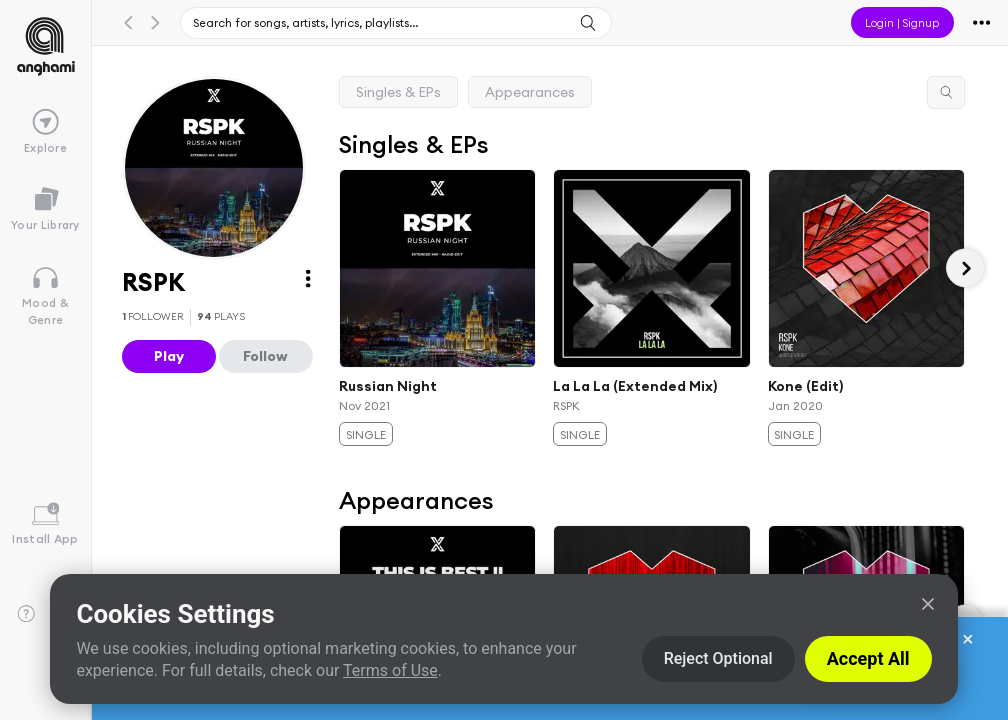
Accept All (868, 658)
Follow (265, 356)
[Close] (928, 604)
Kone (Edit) (804, 386)
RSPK (566, 404)
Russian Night (388, 386)
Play (169, 356)
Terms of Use (390, 670)
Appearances (530, 92)
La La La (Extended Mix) (635, 386)
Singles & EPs (398, 92)
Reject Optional (718, 658)
